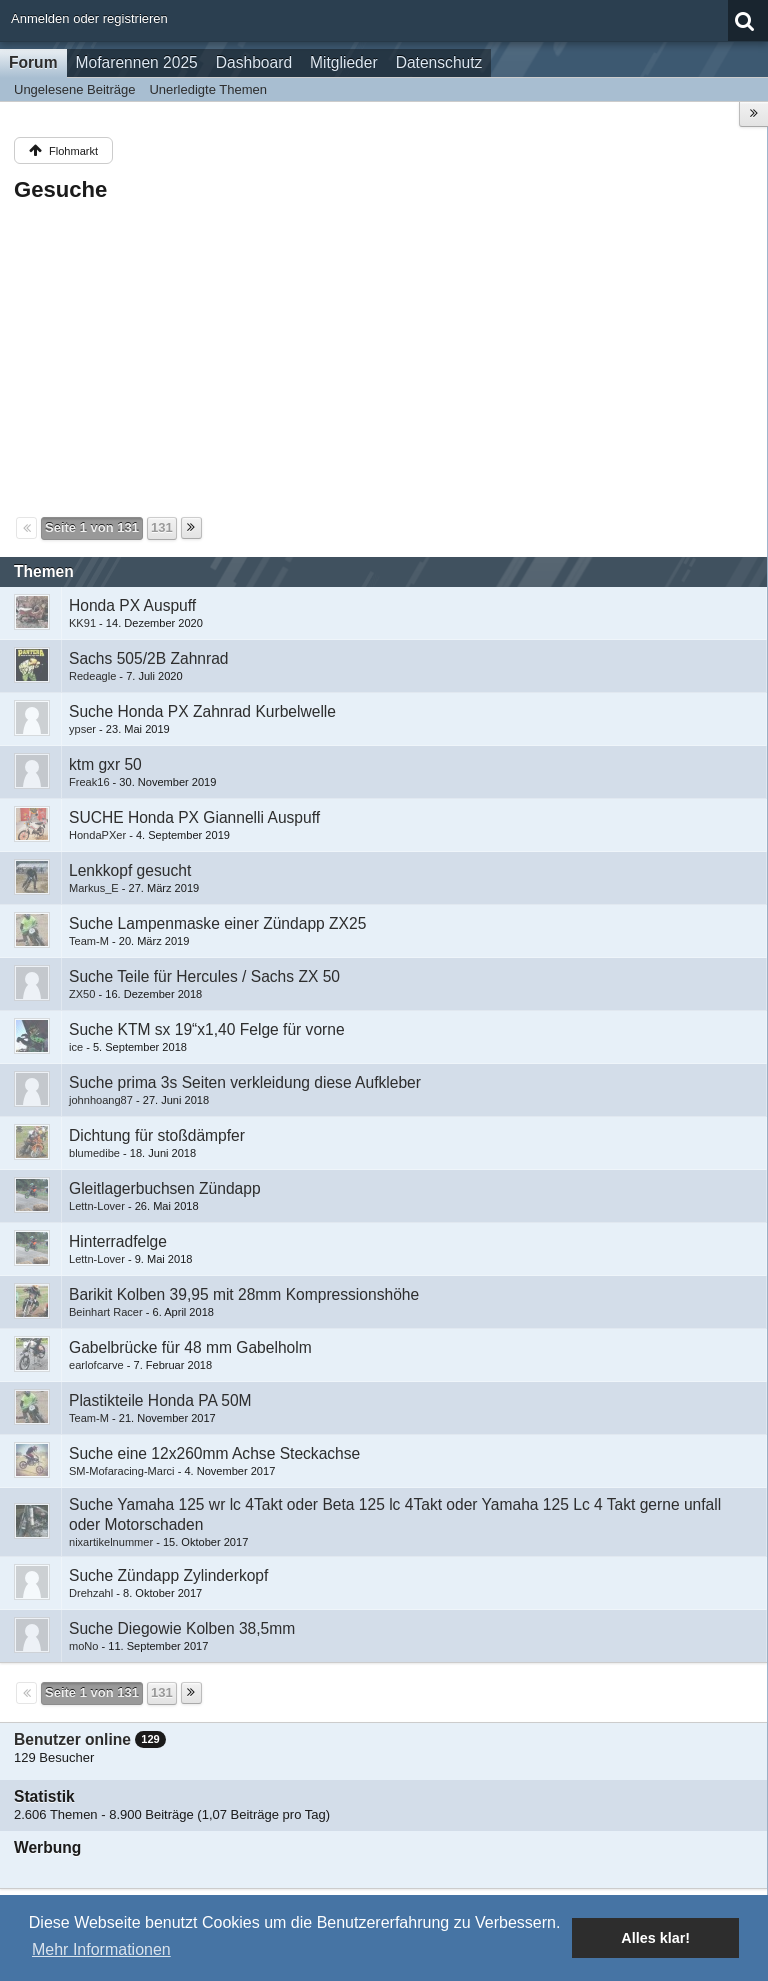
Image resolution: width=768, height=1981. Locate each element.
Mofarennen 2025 (137, 62)
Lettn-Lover (97, 1206)
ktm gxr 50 (105, 764)
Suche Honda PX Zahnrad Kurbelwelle (202, 711)
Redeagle (92, 676)
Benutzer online (72, 1739)
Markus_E (94, 888)
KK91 (82, 623)
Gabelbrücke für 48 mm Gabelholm (190, 1347)
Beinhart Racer (106, 1312)
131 (162, 527)
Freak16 (89, 782)
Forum (33, 62)
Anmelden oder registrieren (89, 18)
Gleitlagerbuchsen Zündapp (165, 1188)
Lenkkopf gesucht (130, 870)
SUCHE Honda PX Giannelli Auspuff (194, 817)
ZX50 (82, 994)
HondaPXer (97, 835)
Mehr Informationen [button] (101, 1949)
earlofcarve (96, 1365)
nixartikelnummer (111, 1542)
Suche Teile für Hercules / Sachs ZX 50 (204, 976)
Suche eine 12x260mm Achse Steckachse (214, 1453)
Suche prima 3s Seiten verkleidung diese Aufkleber (245, 1082)
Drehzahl (91, 1593)
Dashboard (254, 62)
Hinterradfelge (118, 1241)
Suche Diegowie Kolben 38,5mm (182, 1628)
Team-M (89, 941)
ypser (82, 729)
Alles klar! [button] (655, 1938)
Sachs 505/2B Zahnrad (149, 658)
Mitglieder (344, 62)
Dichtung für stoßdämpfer (157, 1135)
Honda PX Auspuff (132, 605)
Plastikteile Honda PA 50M (160, 1400)
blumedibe (94, 1153)
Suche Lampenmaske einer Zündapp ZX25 (217, 923)
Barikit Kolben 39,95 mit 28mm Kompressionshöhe (244, 1294)
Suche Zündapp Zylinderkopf (168, 1575)
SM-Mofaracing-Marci (122, 1471)
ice (76, 1047)
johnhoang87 (101, 1100)
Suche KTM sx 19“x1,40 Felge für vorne (207, 1029)
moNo (83, 1646)
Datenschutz (439, 62)
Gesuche (60, 189)
